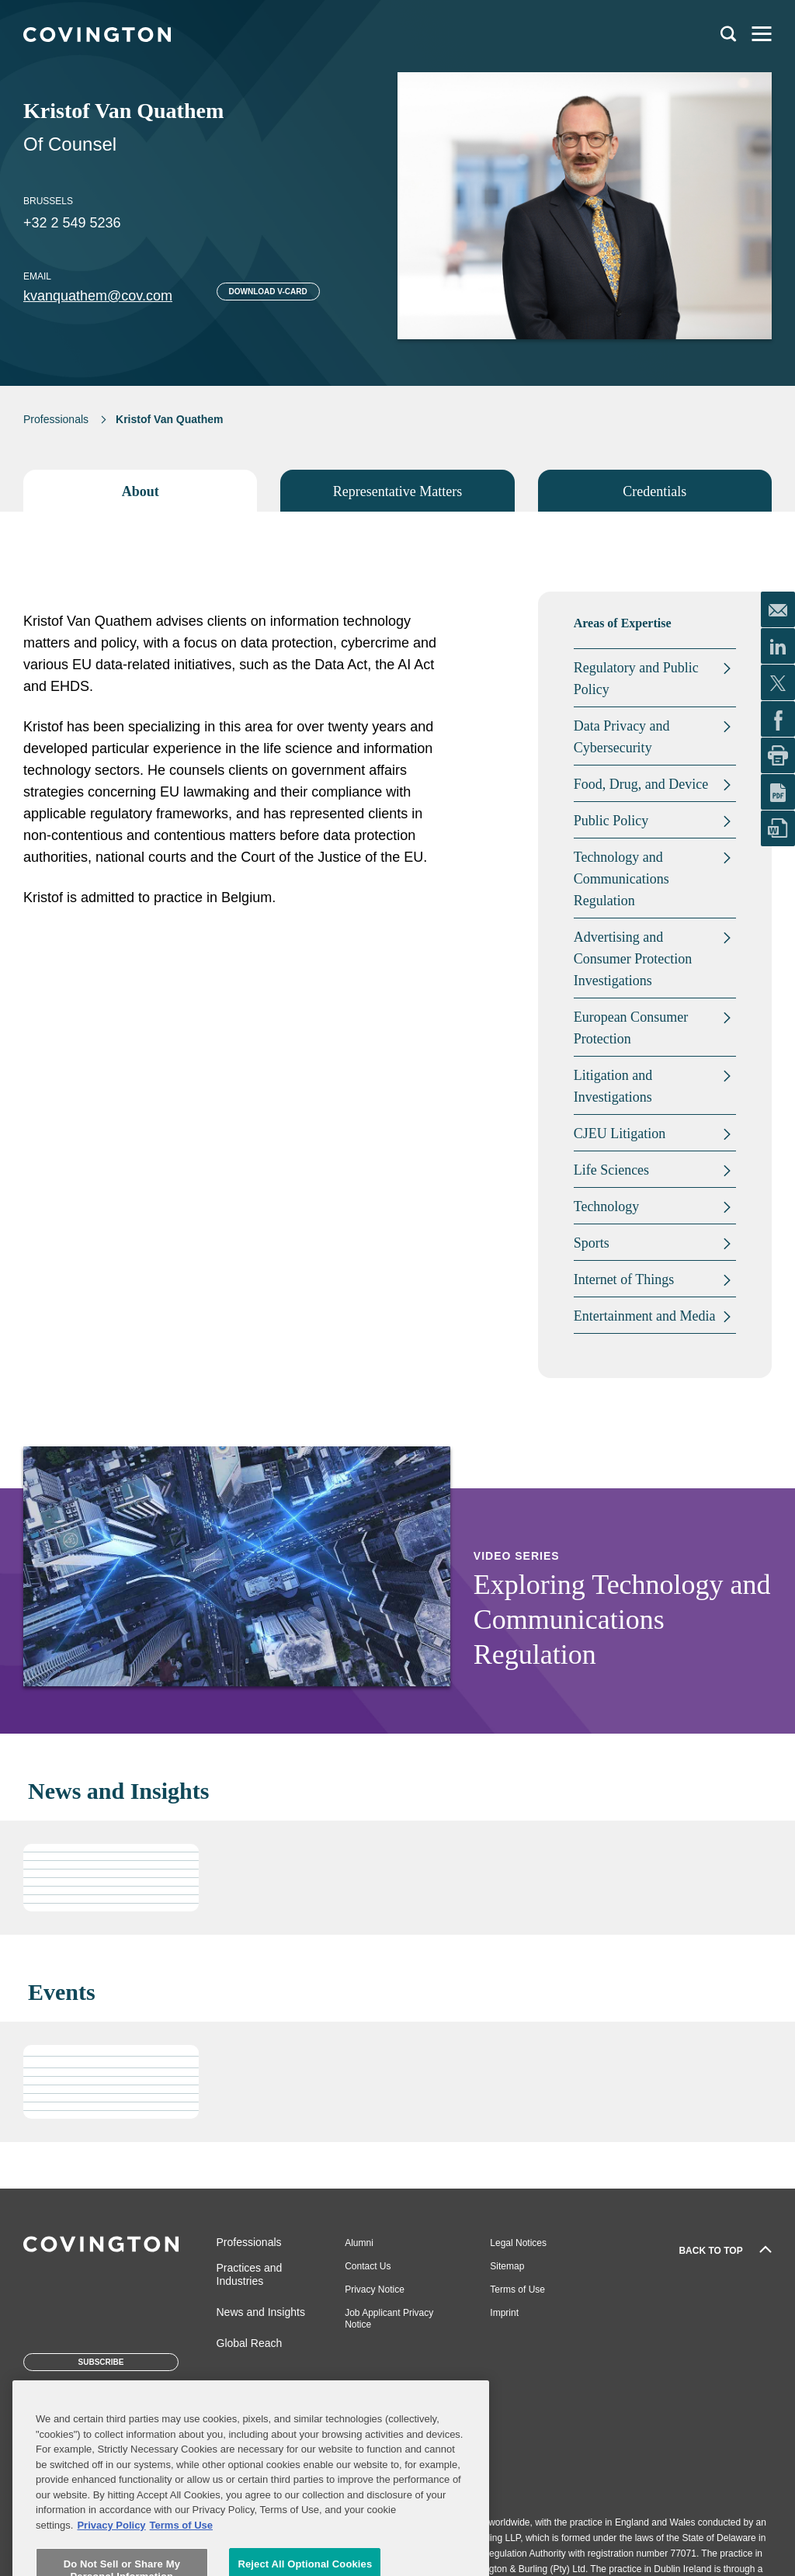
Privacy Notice (374, 2289)
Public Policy (611, 820)
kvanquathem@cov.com (97, 296)
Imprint (504, 2312)
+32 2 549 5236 (72, 223)
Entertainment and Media (645, 1316)
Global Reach (250, 2343)
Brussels (48, 201)
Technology (607, 1206)
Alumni (359, 2243)
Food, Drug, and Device (641, 784)
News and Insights (261, 2312)
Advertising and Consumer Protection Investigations (633, 958)
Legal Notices (518, 2243)
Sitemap (507, 2266)
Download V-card (268, 291)
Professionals (56, 419)
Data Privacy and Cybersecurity (622, 736)
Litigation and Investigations (613, 1086)
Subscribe (101, 2362)
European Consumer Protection (631, 1028)
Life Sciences (611, 1170)
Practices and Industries (250, 2274)
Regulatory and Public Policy (636, 678)
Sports (591, 1243)
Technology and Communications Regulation (621, 878)
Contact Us (368, 2266)
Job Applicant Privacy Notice (389, 2318)
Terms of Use (517, 2289)
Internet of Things (624, 1279)
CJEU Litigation (620, 1133)
